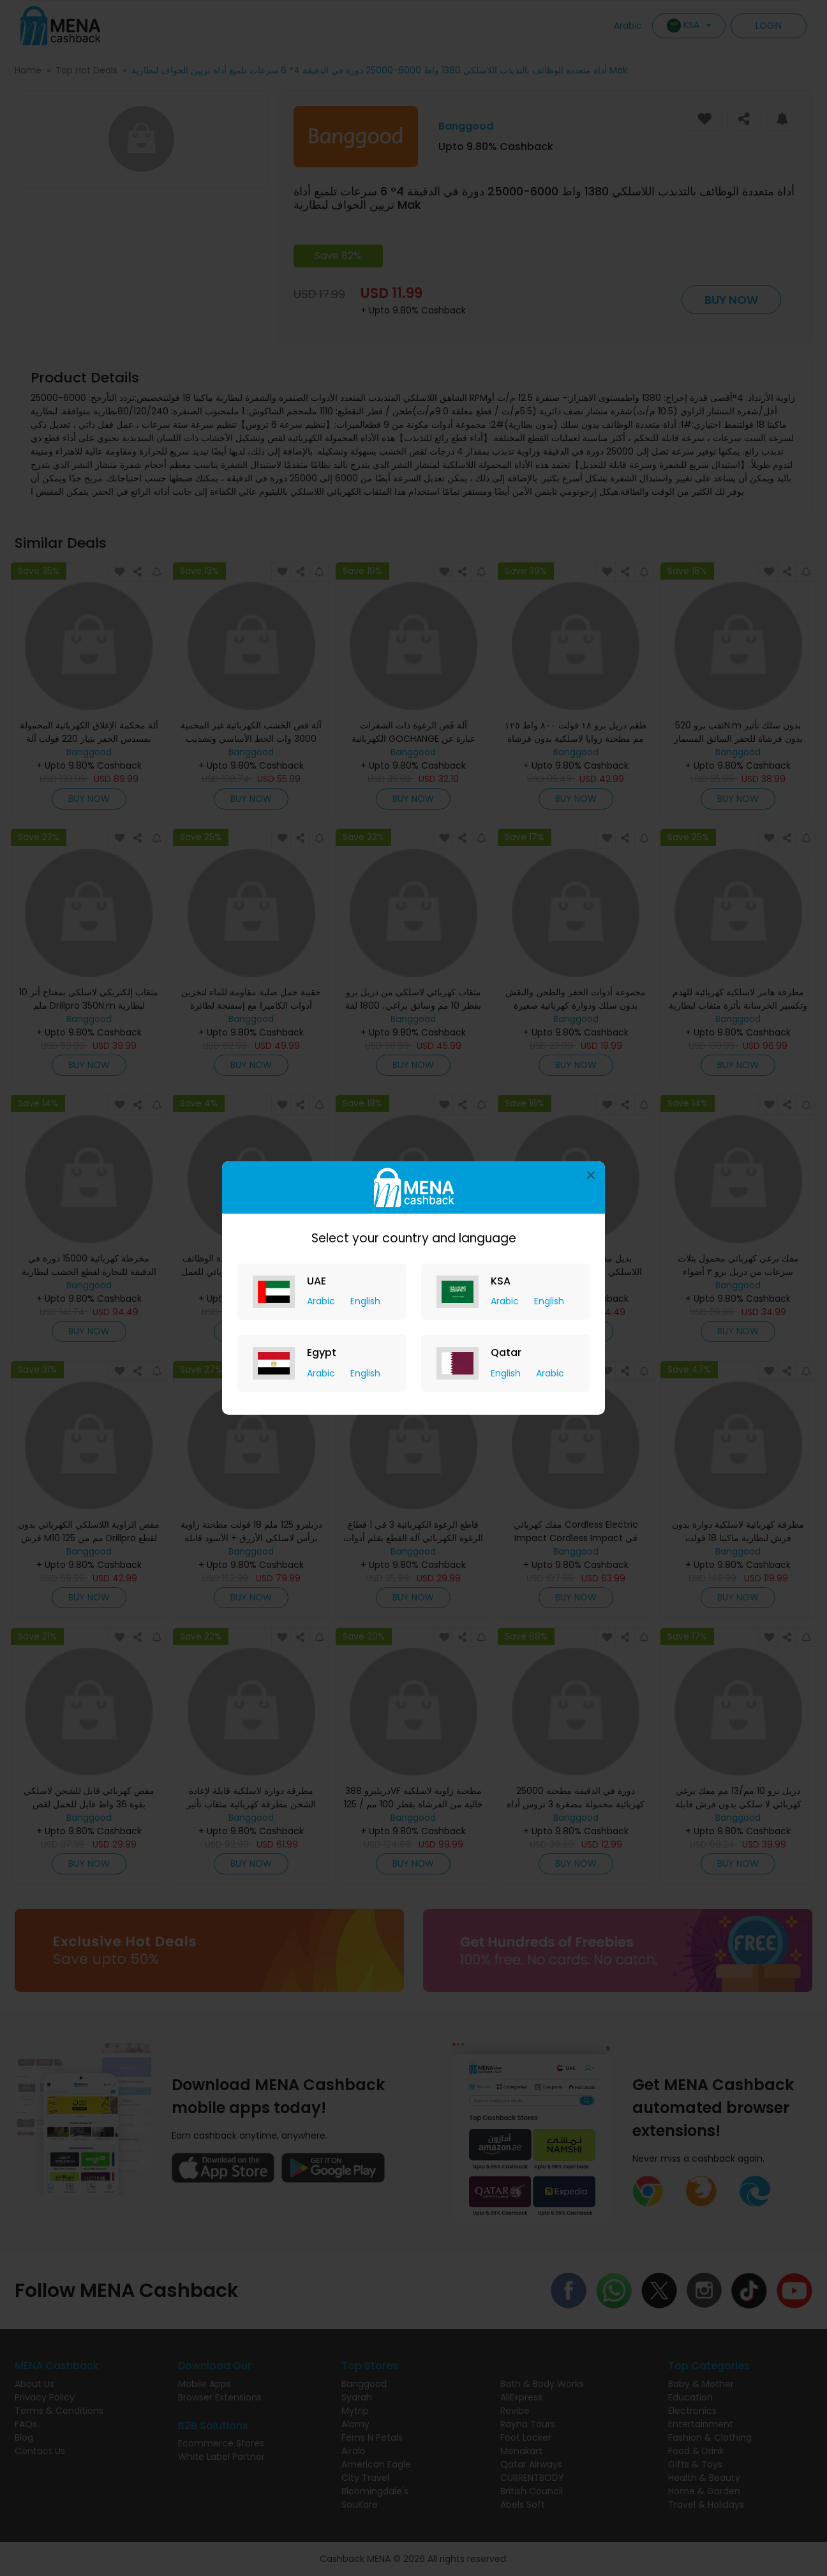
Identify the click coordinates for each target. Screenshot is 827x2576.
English (365, 1301)
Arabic (322, 1301)
